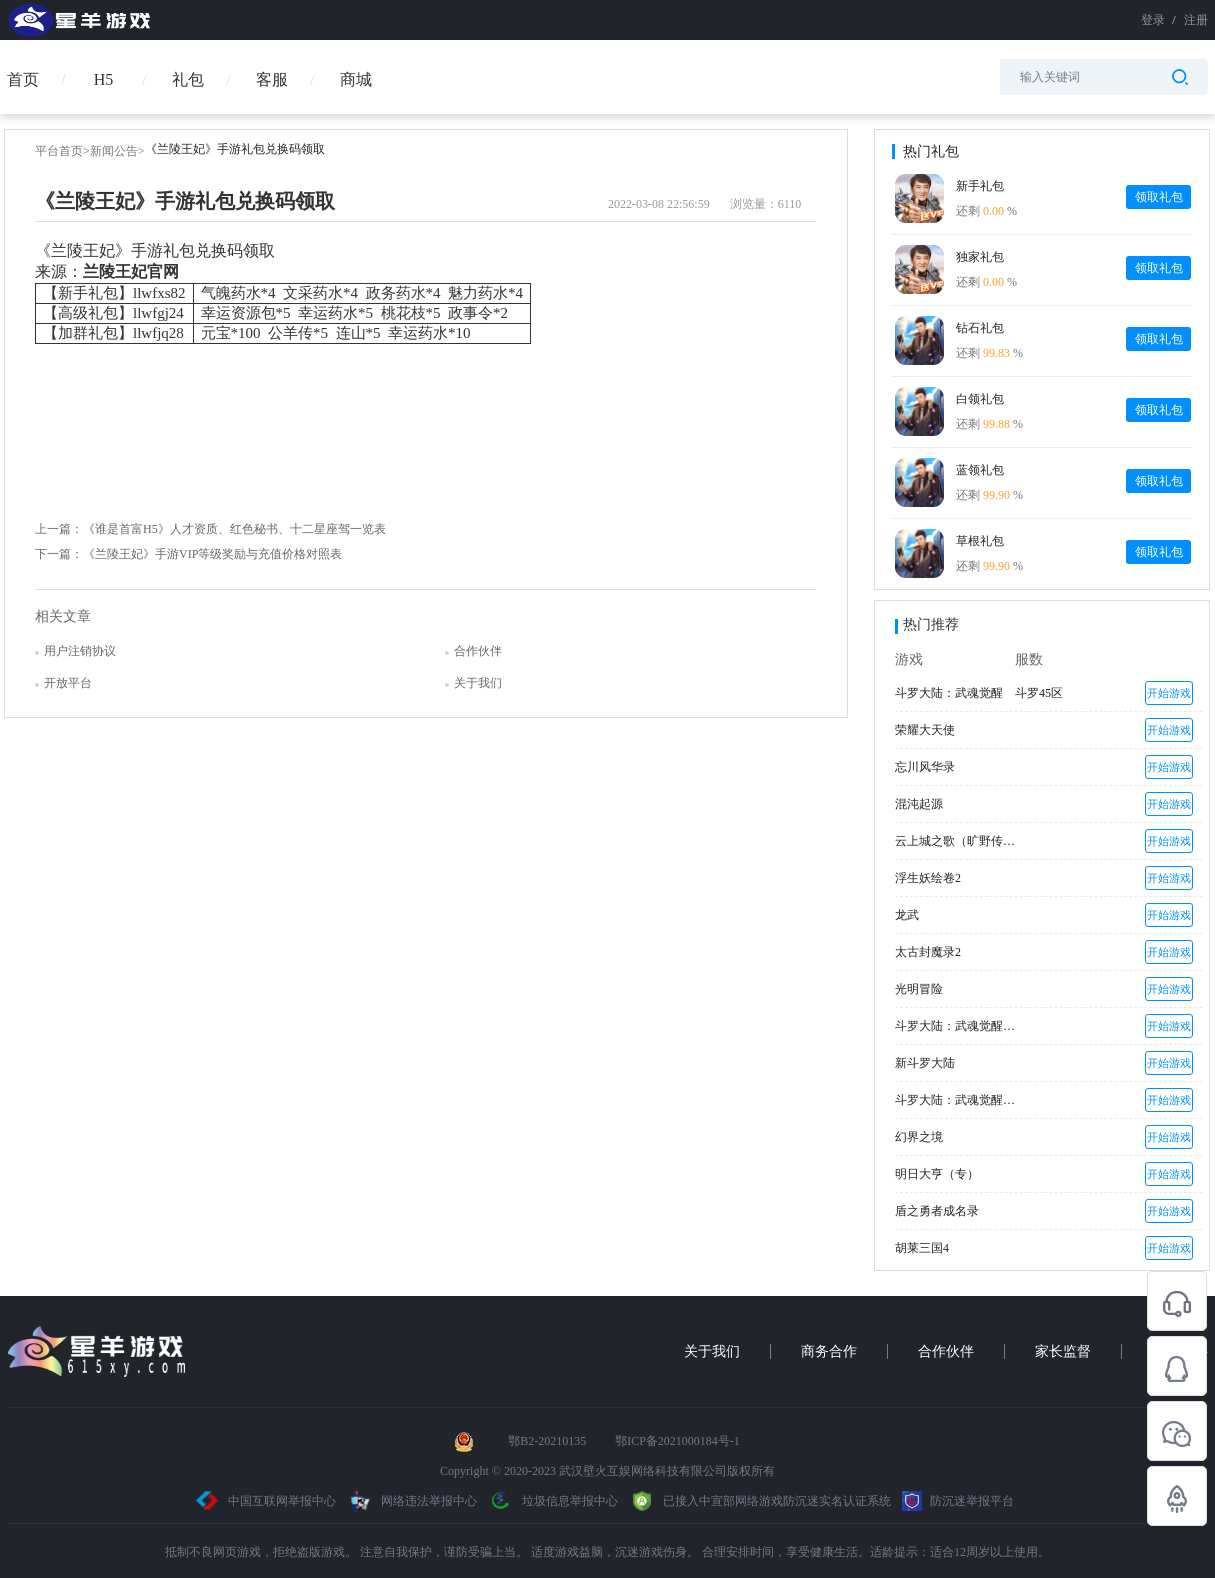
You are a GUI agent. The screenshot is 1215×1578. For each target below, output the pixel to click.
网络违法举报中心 (413, 1501)
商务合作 (829, 1351)
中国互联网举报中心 (266, 1501)
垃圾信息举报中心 (553, 1501)
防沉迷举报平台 (958, 1501)
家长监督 (1063, 1351)
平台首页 (59, 151)
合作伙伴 (946, 1351)
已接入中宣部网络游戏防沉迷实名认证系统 (760, 1501)
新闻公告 (114, 151)
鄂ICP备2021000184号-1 (677, 1441)
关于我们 (712, 1351)
